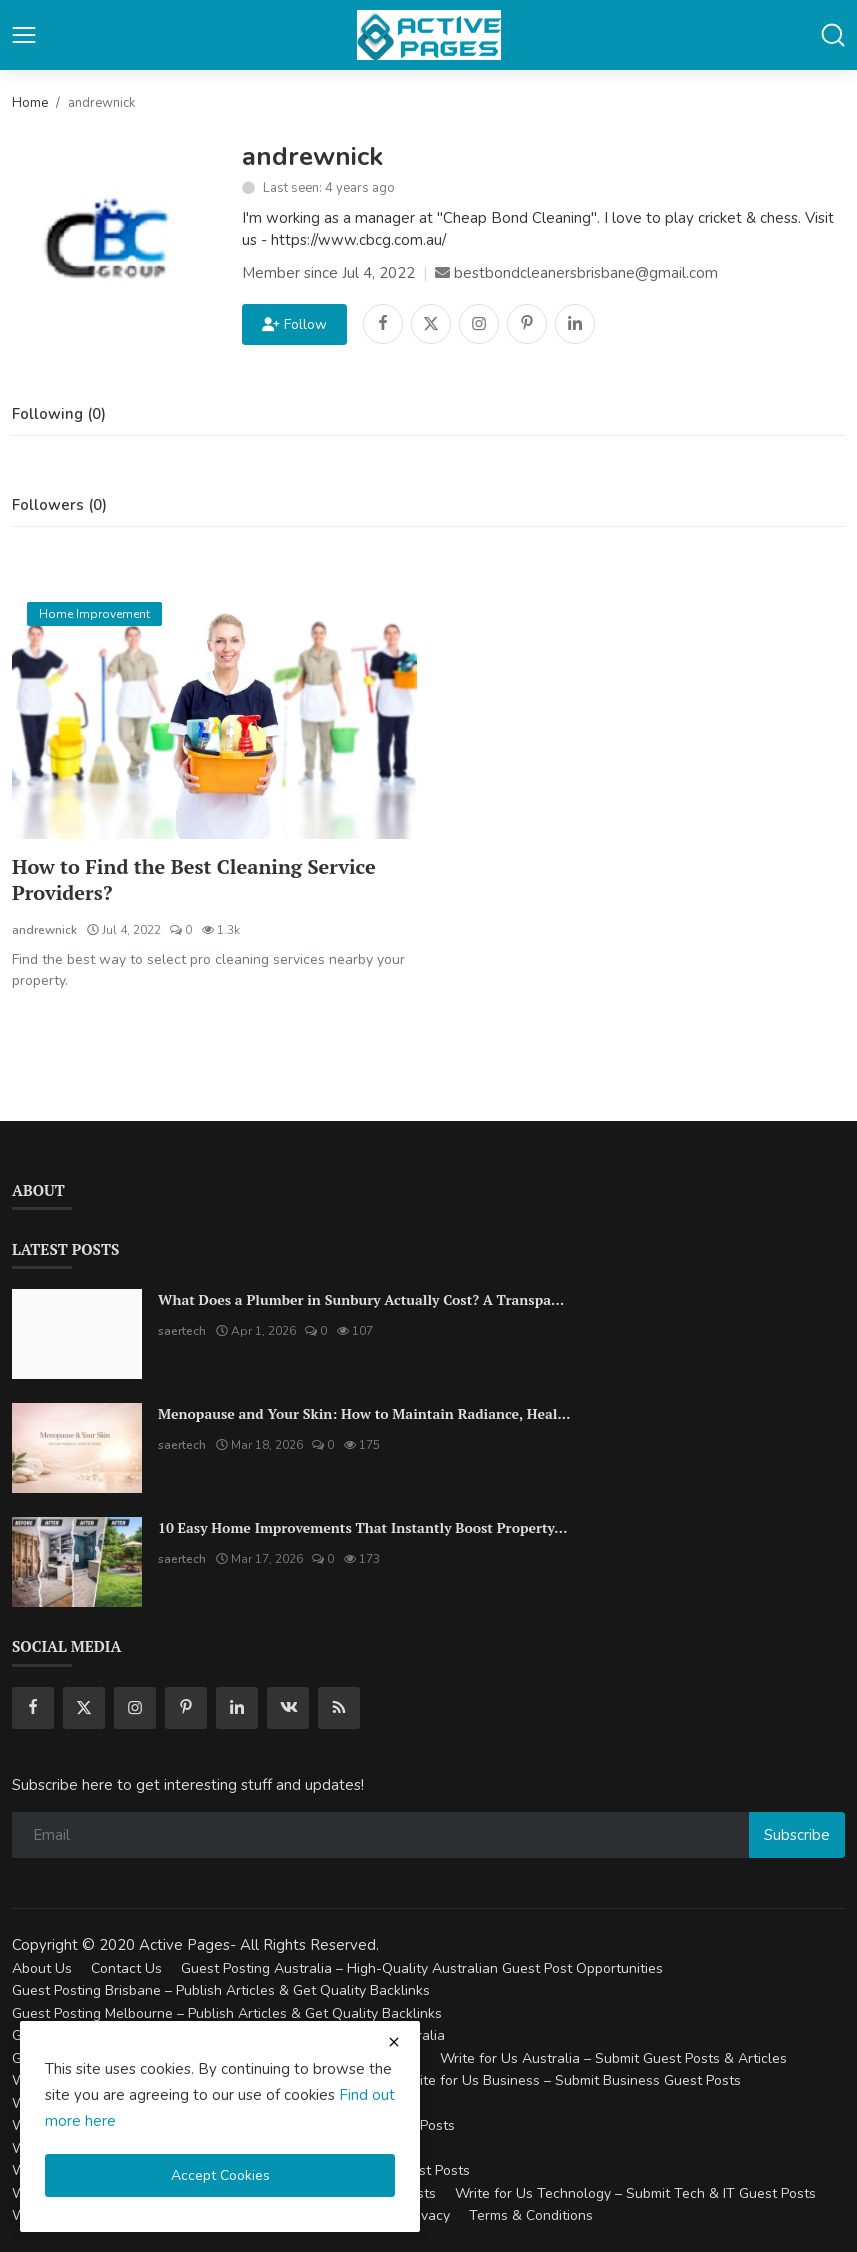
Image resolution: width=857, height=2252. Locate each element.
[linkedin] (237, 1708)
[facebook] (33, 1708)
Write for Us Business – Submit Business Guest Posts (571, 2080)
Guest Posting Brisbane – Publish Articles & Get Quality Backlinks (221, 1990)
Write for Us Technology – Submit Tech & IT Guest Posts (635, 2193)
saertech (182, 1331)
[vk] (288, 1708)
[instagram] (135, 1708)
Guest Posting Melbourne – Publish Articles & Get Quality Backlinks (227, 2013)
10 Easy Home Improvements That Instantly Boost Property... (362, 1527)
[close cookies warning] (394, 2042)
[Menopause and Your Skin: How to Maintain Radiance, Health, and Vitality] (77, 1448)
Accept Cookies (220, 2175)
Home (30, 103)
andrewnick (44, 930)
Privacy (427, 2215)
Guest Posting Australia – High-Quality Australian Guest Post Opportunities (422, 1968)
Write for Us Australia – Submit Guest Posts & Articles (613, 2058)
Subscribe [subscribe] (797, 1835)
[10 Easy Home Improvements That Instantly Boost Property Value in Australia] (77, 1562)
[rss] (339, 1708)
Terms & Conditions (531, 2215)
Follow (294, 324)
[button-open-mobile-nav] (24, 35)
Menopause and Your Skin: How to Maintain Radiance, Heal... (364, 1413)
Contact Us (126, 1968)
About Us (42, 1968)
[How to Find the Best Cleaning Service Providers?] (214, 713)
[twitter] (84, 1708)
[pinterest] (186, 1708)
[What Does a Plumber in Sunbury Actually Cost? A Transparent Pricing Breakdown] (77, 1334)
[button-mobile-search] (833, 35)
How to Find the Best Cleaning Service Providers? (194, 880)
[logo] (429, 35)
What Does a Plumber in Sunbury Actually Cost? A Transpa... (361, 1299)
